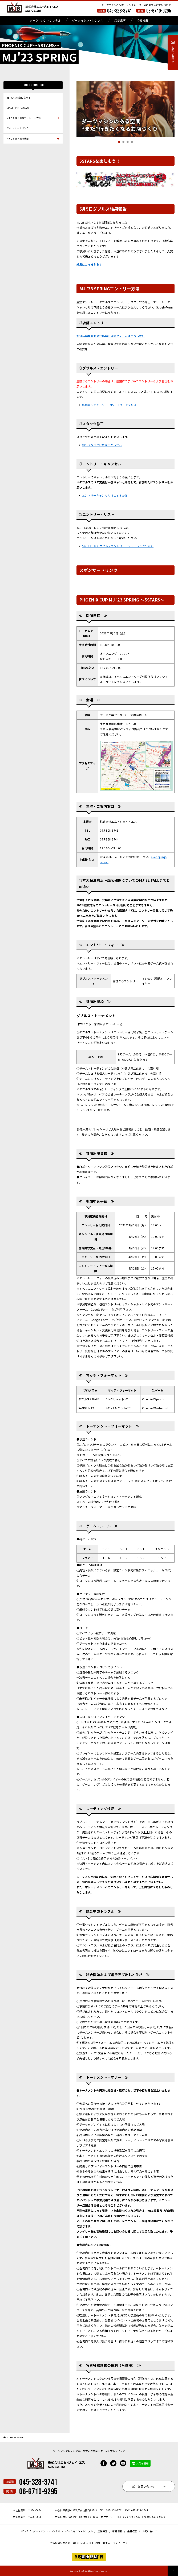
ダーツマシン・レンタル (45, 20)
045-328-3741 (119, 11)
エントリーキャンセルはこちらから (105, 495)
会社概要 (142, 20)
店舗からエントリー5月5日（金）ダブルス (109, 405)
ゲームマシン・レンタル (87, 20)
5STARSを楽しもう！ (19, 97)
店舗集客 (120, 20)
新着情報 (117, 2531)
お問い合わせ (149, 2531)
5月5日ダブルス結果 (18, 108)
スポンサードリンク (18, 128)
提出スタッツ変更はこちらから (102, 445)
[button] (119, 142)
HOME (24, 2531)
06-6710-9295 (158, 11)
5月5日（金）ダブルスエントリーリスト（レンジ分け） (117, 546)
